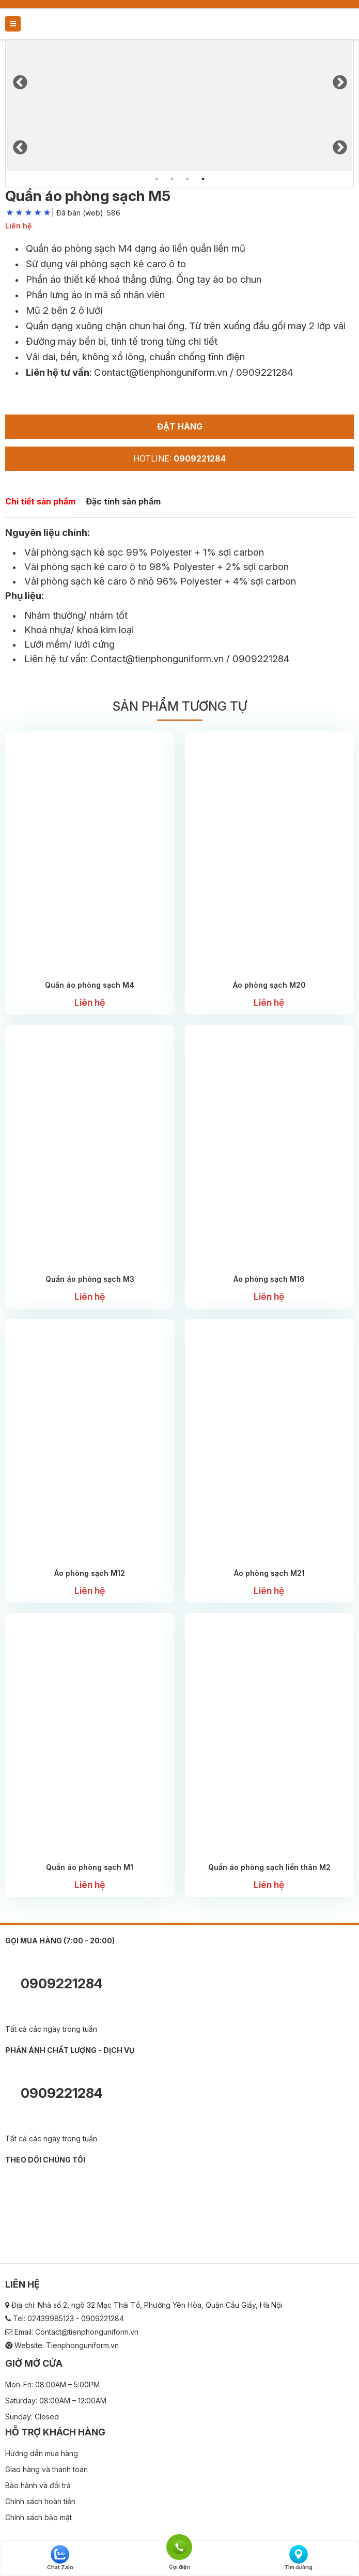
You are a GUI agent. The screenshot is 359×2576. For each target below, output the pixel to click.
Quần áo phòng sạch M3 (89, 1279)
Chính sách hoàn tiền (40, 2501)
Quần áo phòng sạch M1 (89, 1867)
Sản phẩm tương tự (180, 706)
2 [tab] (172, 179)
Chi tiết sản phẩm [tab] (40, 501)
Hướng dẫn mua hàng (41, 2453)
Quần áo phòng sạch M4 (89, 984)
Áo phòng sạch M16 (269, 1279)
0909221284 (54, 1984)
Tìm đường (298, 2557)
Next (339, 79)
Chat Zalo (60, 2557)
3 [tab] (187, 179)
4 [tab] (203, 179)
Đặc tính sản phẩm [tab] (123, 501)
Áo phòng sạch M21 (269, 1573)
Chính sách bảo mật (38, 2517)
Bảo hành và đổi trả (38, 2485)
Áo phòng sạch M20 (269, 984)
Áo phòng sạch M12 (89, 1573)
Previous (19, 79)
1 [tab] (156, 179)
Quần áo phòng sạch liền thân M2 (269, 1867)
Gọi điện (179, 2546)
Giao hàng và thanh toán (46, 2469)
